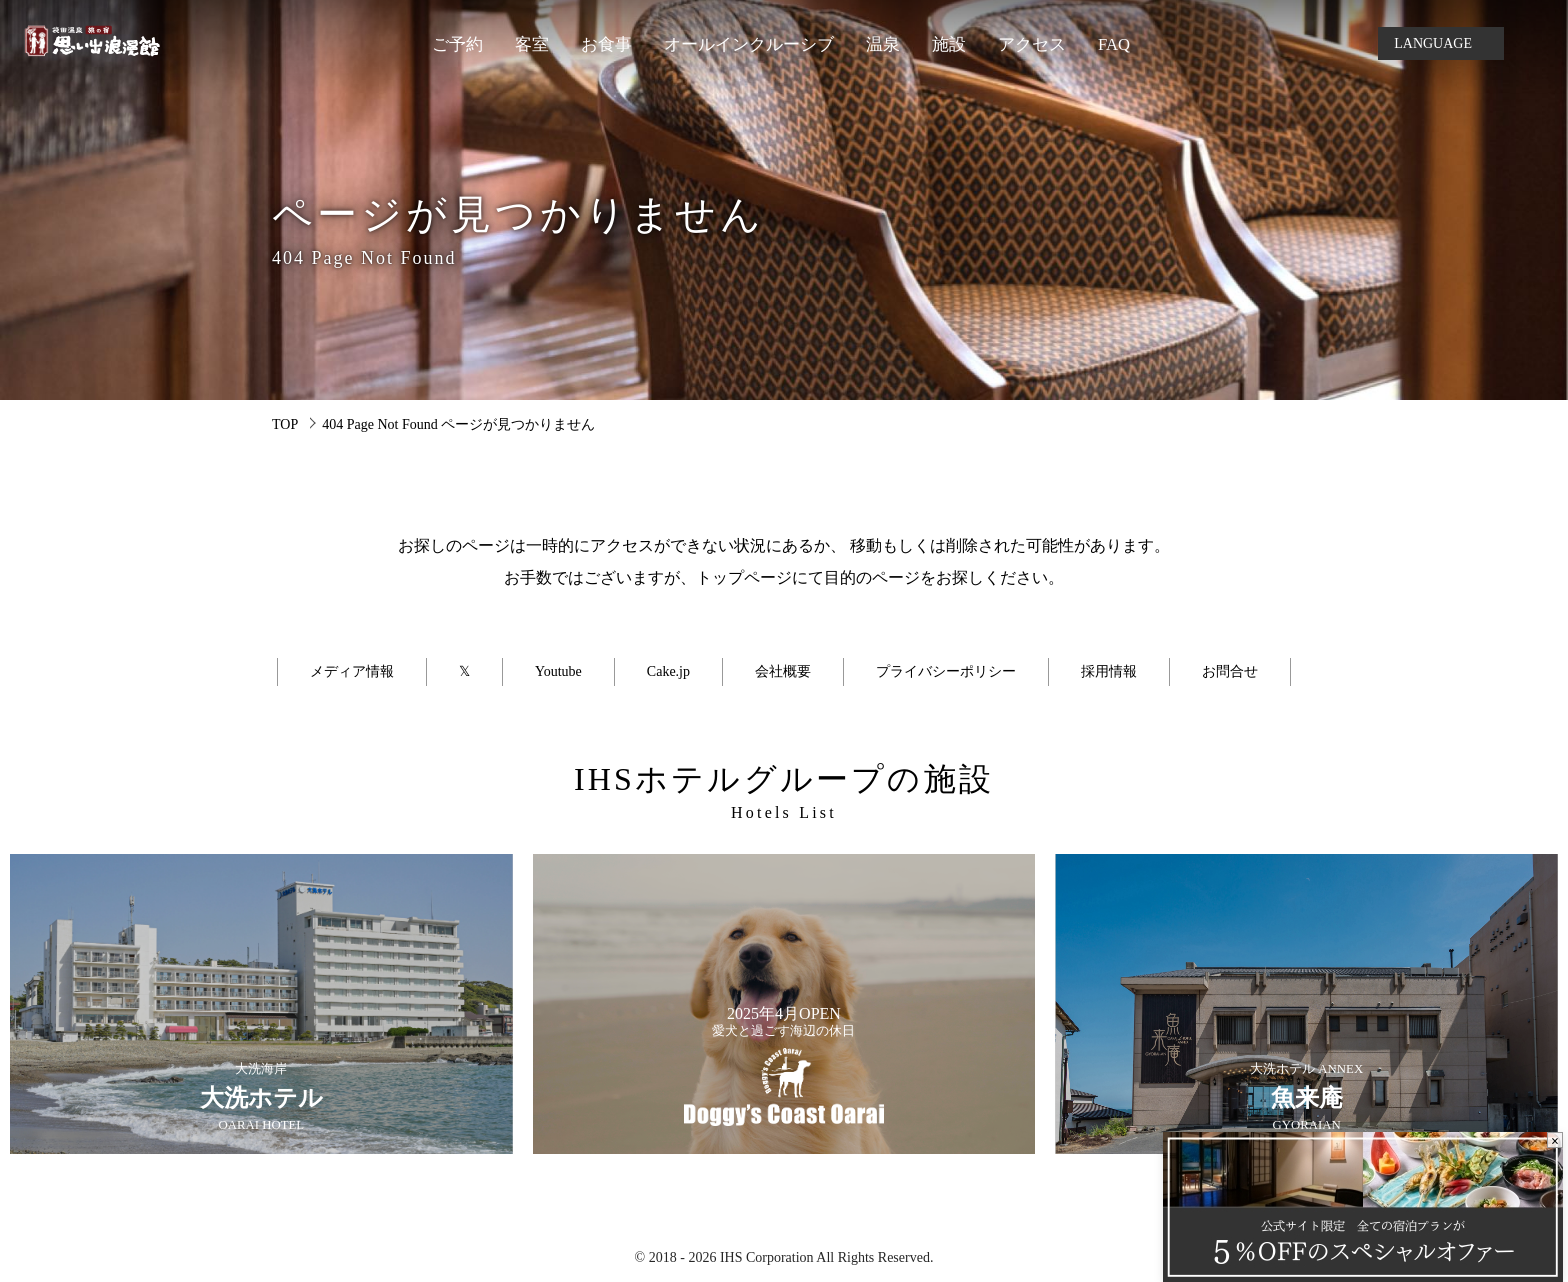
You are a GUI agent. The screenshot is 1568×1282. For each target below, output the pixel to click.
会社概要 (783, 671)
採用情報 (1109, 671)
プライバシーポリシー (946, 671)
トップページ (744, 577)
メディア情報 (352, 671)
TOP (285, 424)
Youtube (558, 671)
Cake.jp (668, 671)
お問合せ (1230, 671)
